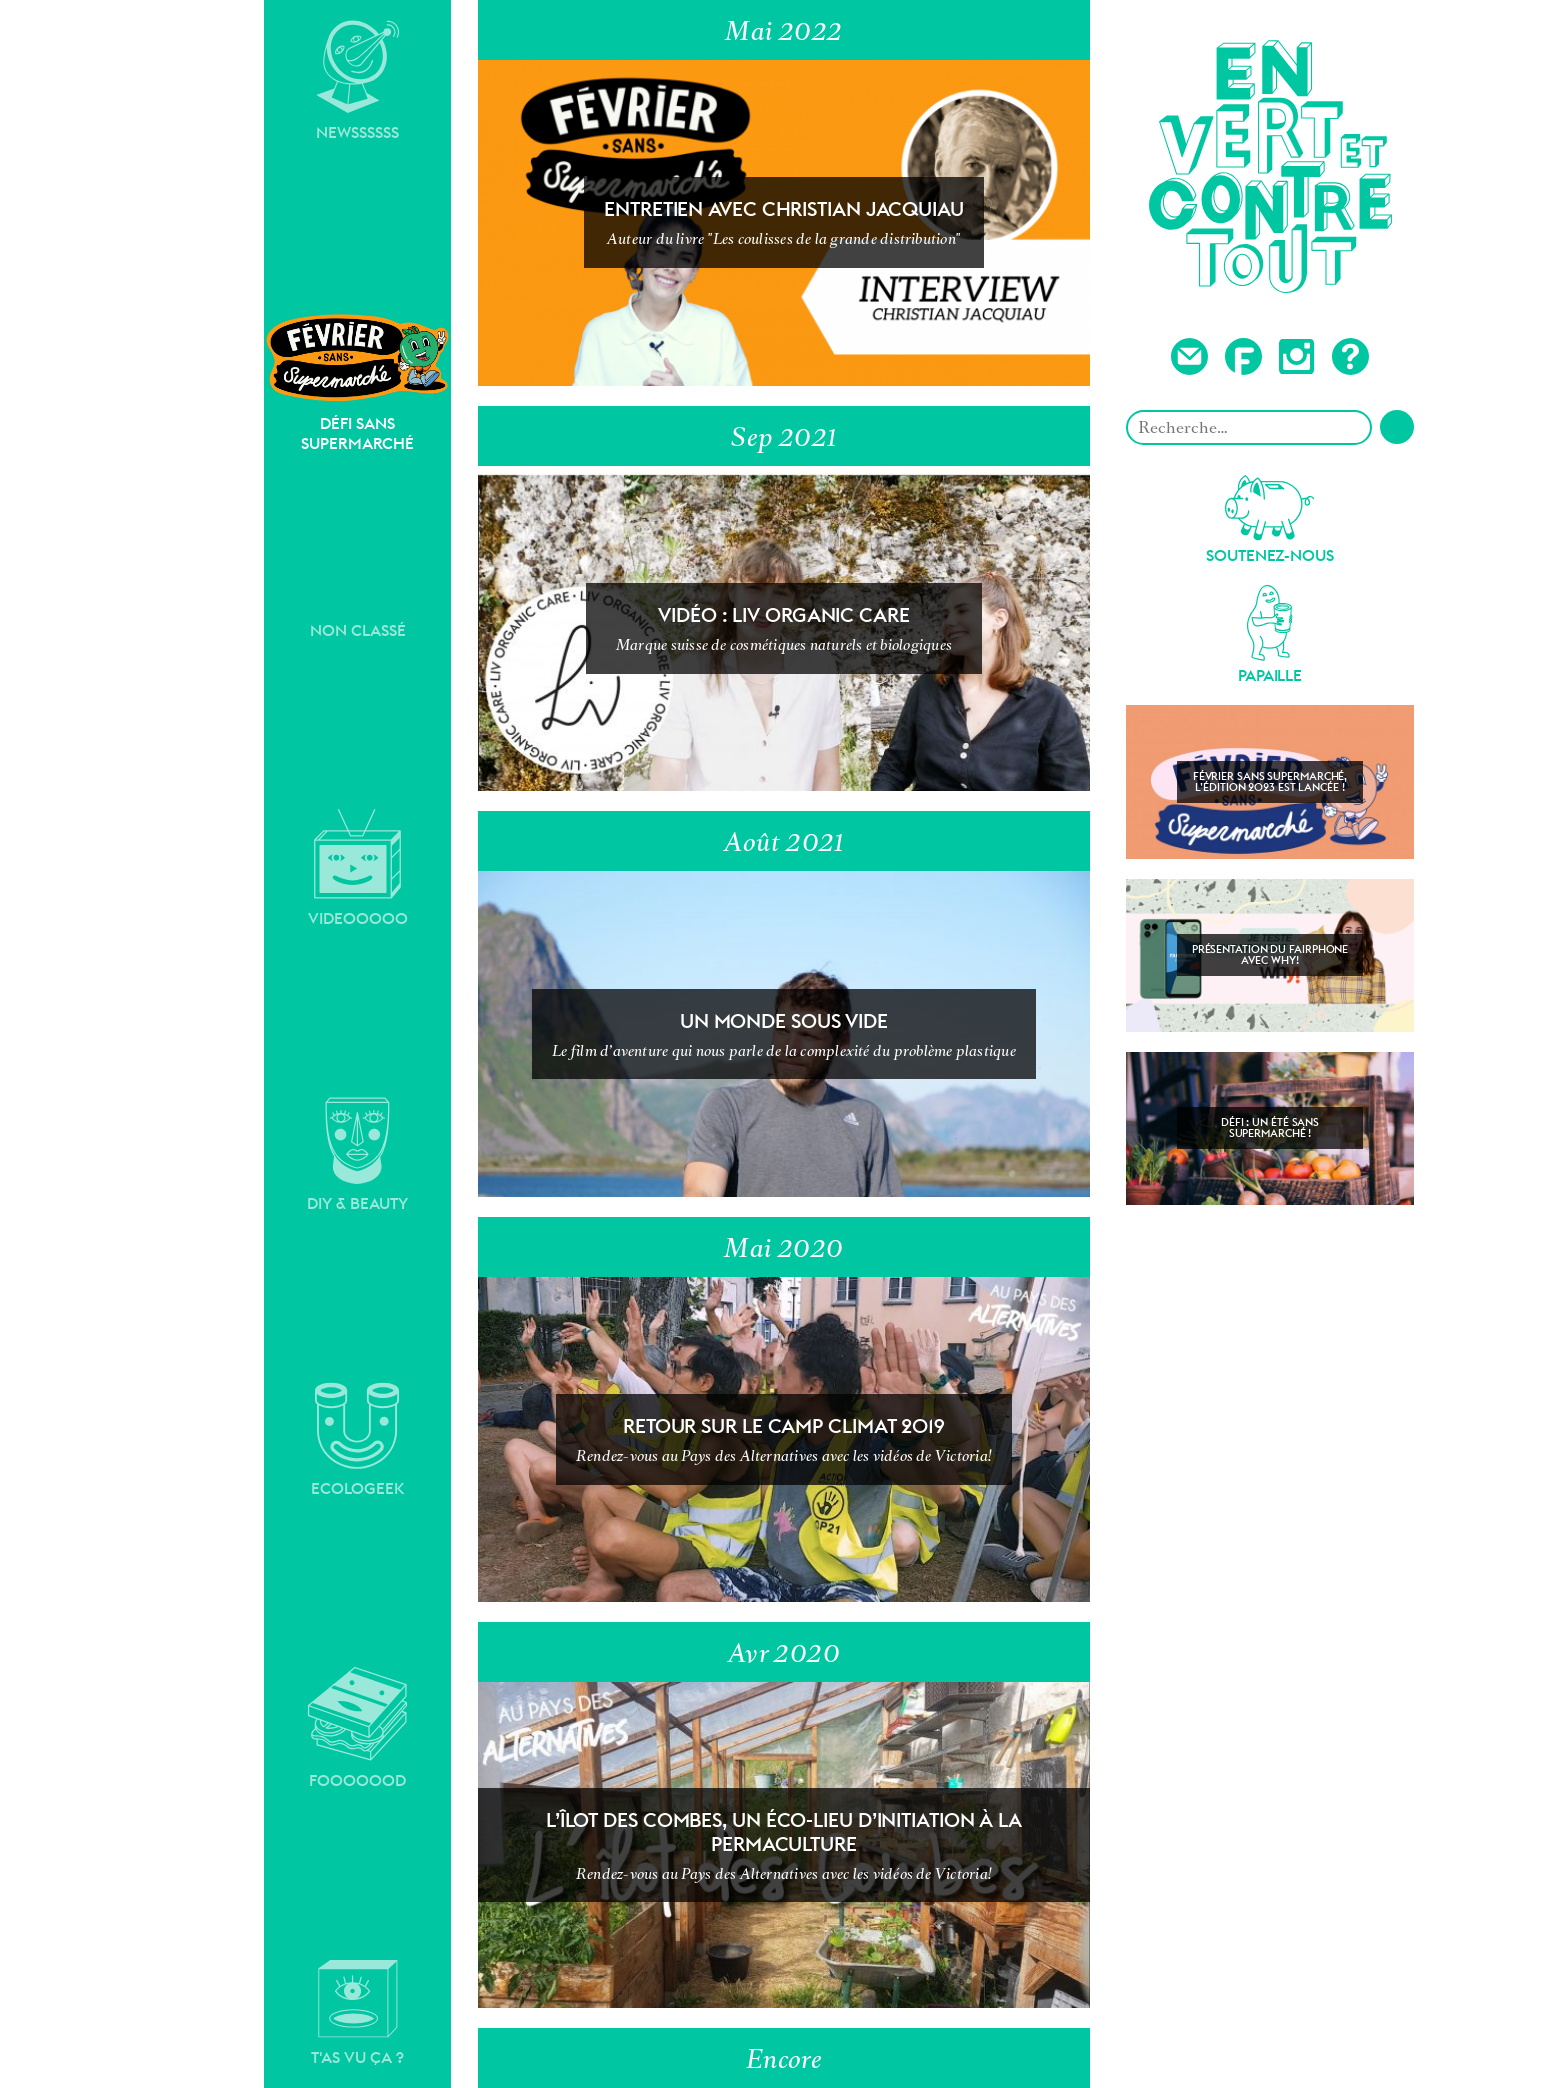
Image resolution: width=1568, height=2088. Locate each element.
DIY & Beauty (357, 1155)
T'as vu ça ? (357, 2013)
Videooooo (358, 868)
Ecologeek (358, 1440)
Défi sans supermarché (357, 382)
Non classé (358, 630)
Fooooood (357, 1728)
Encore (784, 2059)
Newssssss (358, 81)
